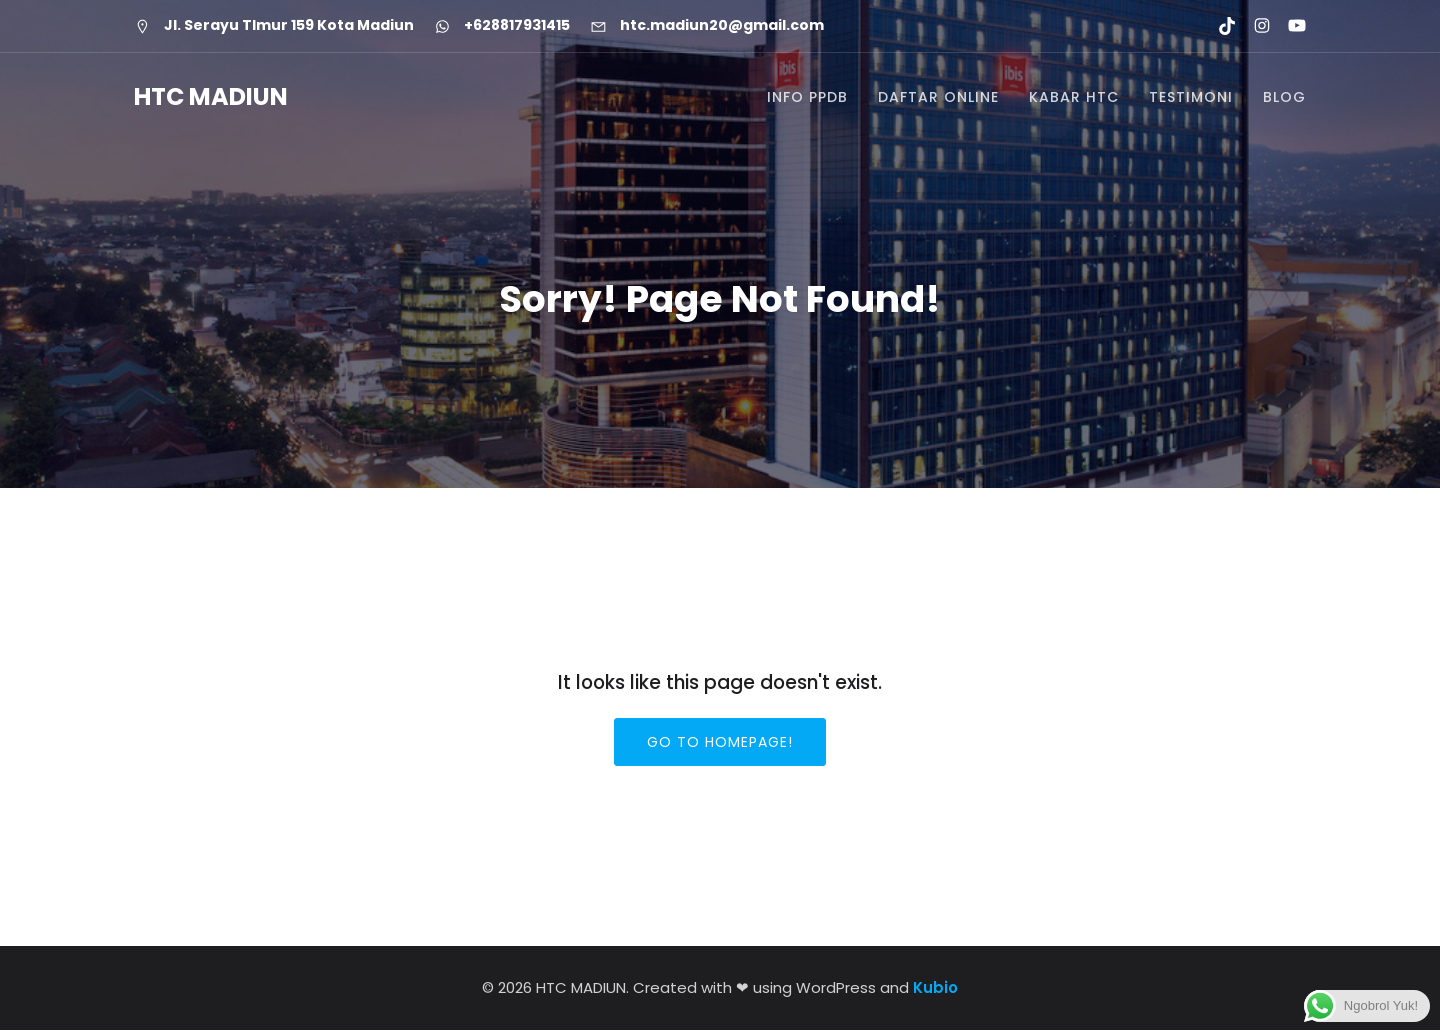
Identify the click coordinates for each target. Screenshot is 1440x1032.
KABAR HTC (1074, 98)
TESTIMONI (1191, 98)
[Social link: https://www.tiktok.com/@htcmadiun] (1218, 26)
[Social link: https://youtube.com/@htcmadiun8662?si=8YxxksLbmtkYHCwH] (1288, 26)
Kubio (935, 989)
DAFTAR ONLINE (938, 98)
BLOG (1284, 98)
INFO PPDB (807, 98)
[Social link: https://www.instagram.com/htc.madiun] (1253, 26)
